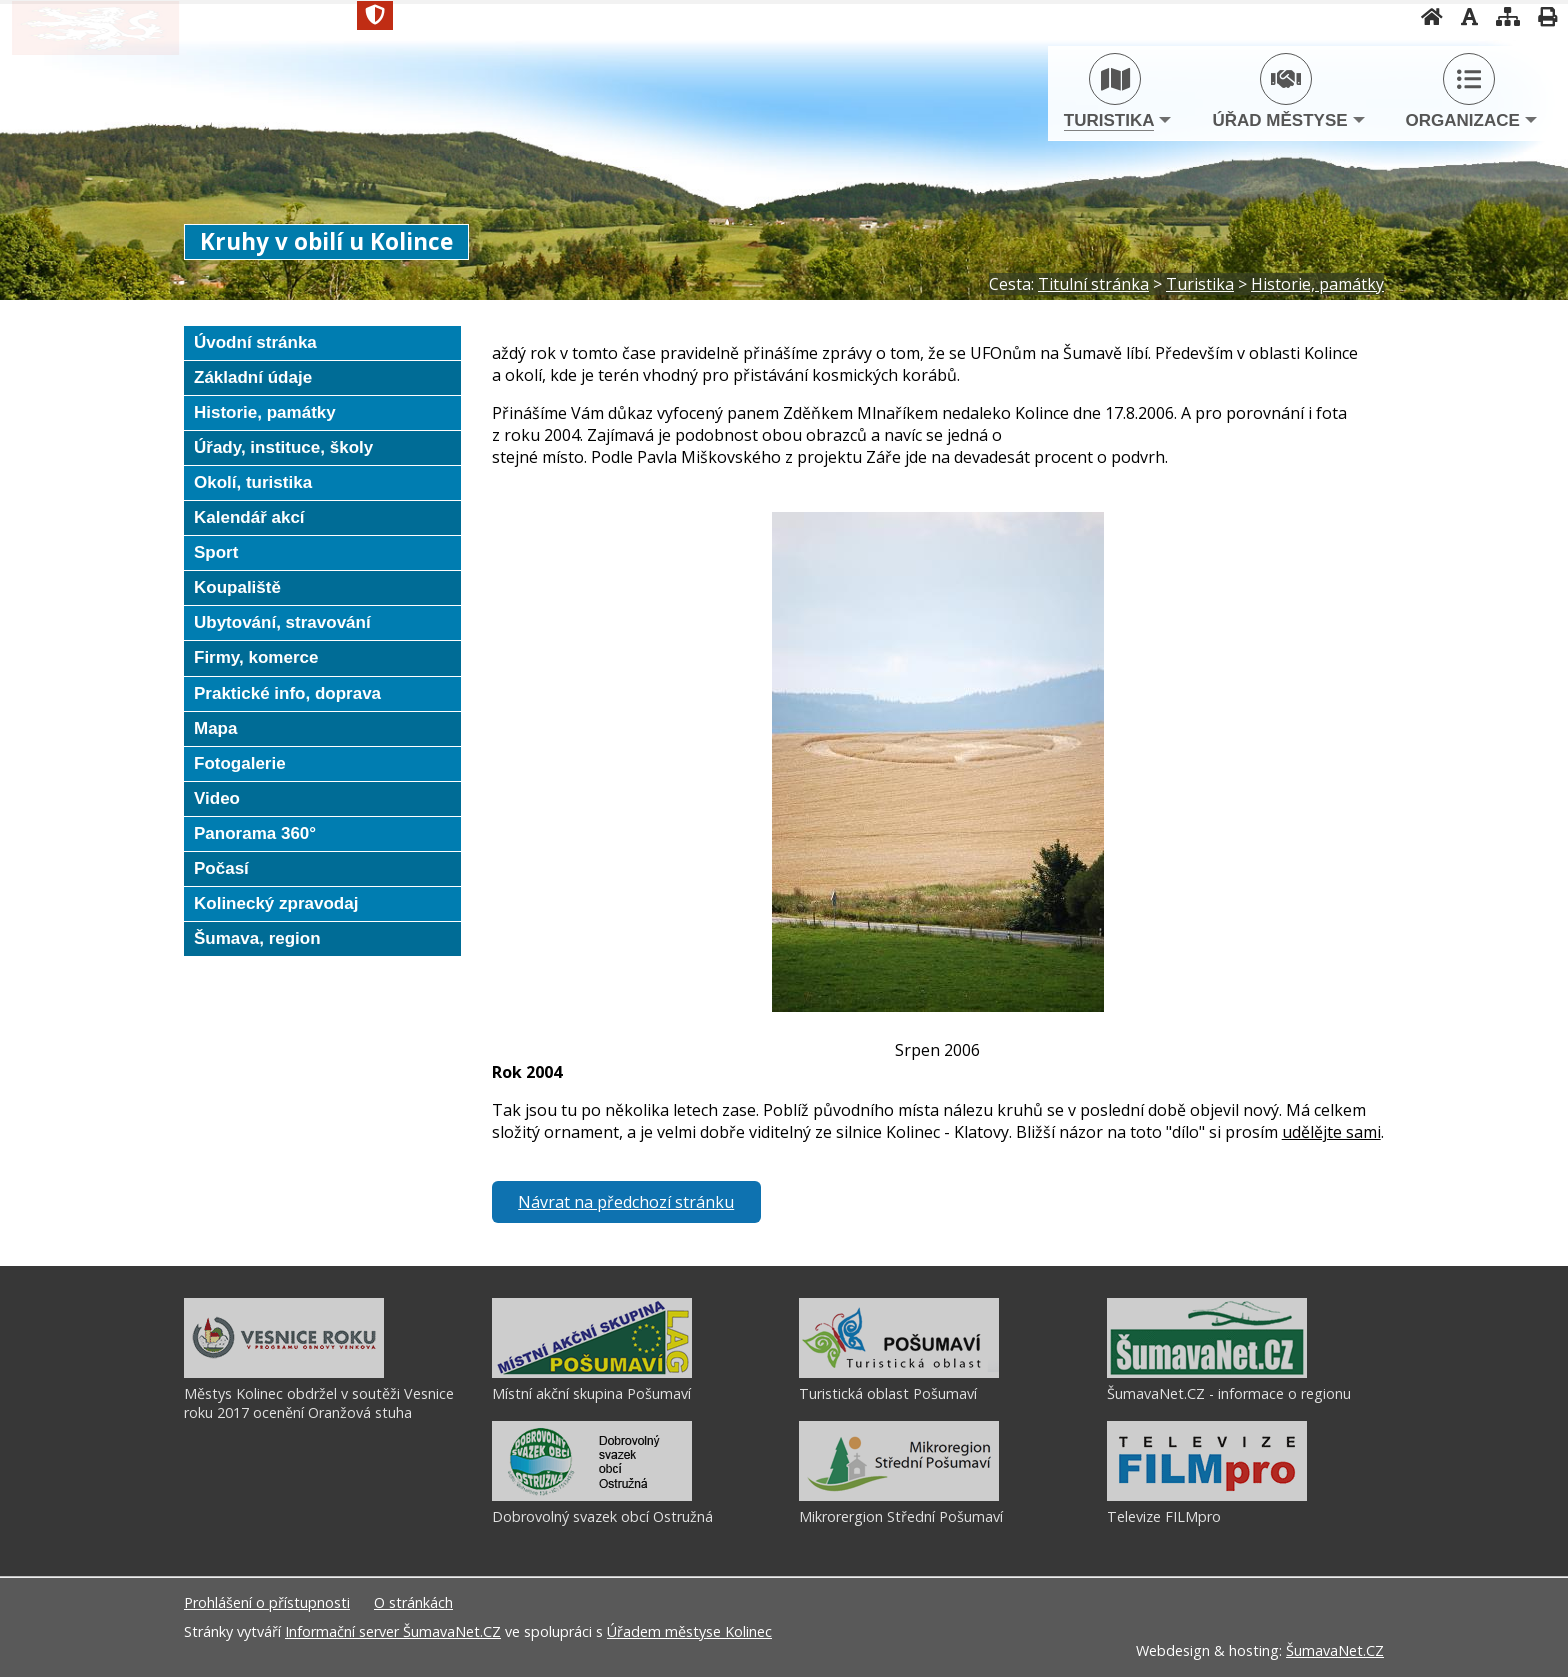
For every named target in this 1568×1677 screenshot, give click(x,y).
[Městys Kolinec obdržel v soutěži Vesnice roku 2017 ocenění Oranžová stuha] (284, 1373)
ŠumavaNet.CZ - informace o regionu (1229, 1393)
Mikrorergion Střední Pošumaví (901, 1516)
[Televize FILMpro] (1207, 1496)
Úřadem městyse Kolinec (689, 1631)
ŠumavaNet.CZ (1335, 1650)
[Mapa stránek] (1324, 16)
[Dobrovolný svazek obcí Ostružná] (592, 1496)
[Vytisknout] (1363, 16)
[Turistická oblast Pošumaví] (899, 1373)
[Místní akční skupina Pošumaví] (592, 1373)
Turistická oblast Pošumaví (888, 1393)
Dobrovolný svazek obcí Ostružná (602, 1516)
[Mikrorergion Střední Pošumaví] (899, 1496)
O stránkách (413, 1602)
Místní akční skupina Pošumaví (591, 1393)
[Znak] (553, 15)
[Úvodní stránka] (1248, 16)
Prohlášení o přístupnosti (267, 1602)
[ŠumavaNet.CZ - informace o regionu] (1207, 1373)
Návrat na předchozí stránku (626, 1202)
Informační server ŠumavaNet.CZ (393, 1631)
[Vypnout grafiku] (1285, 16)
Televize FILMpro (1164, 1516)
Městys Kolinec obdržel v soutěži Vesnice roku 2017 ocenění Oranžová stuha (319, 1403)
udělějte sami (1331, 1132)
